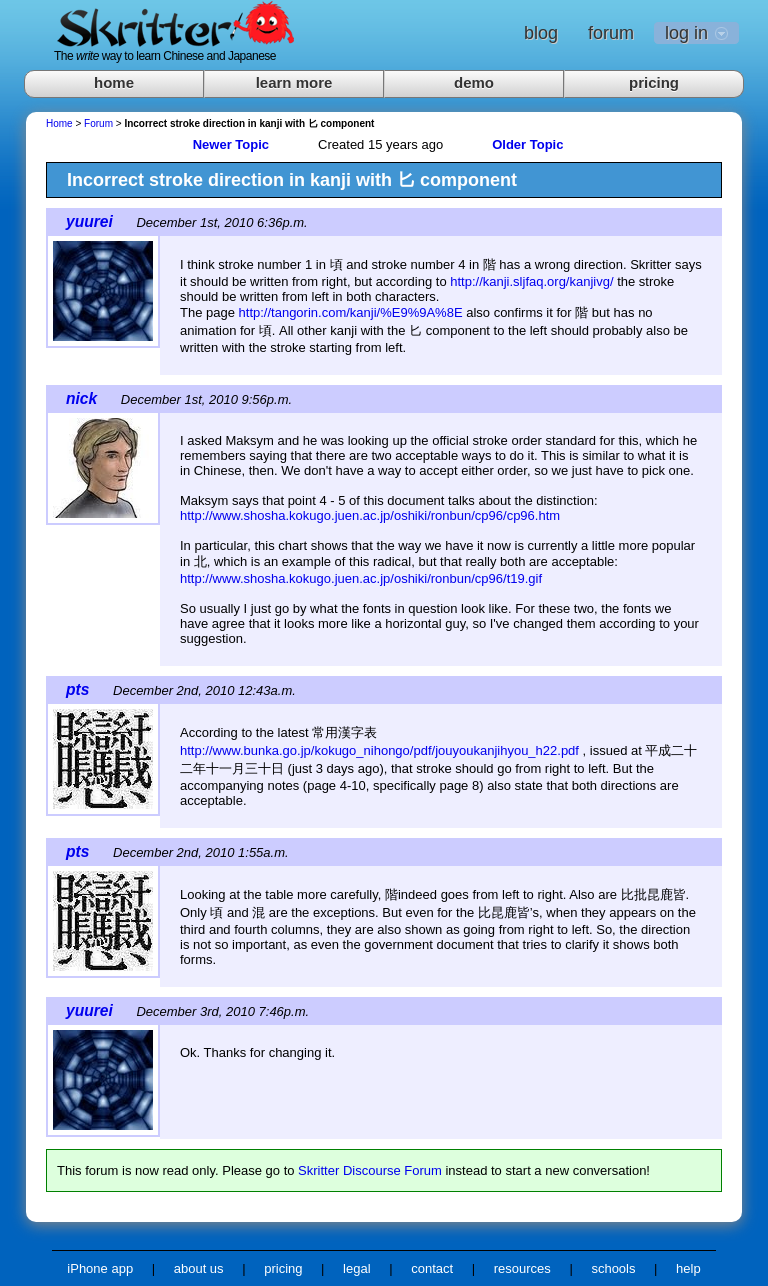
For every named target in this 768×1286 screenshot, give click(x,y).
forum (611, 33)
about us (199, 1268)
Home (59, 123)
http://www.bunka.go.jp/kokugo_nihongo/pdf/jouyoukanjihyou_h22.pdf (379, 750)
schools (613, 1268)
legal (356, 1268)
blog (541, 33)
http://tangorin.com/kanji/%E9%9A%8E (351, 312)
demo (474, 82)
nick (81, 398)
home (114, 82)
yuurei (89, 221)
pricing (654, 82)
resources (522, 1268)
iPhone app (100, 1268)
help (688, 1268)
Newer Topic (231, 144)
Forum (98, 123)
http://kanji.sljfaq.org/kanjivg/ (531, 281)
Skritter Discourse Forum (370, 1170)
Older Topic (527, 144)
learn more (294, 82)
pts (77, 689)
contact (432, 1268)
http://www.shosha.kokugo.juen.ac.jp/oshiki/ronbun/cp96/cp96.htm (370, 515)
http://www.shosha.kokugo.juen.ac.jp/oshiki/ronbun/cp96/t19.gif (361, 578)
